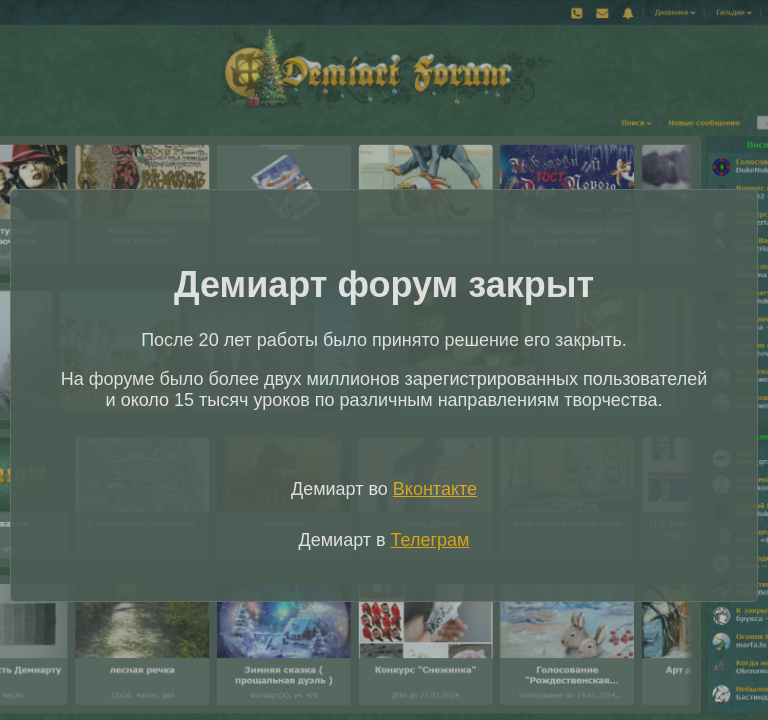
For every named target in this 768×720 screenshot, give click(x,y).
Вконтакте (435, 489)
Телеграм (430, 540)
